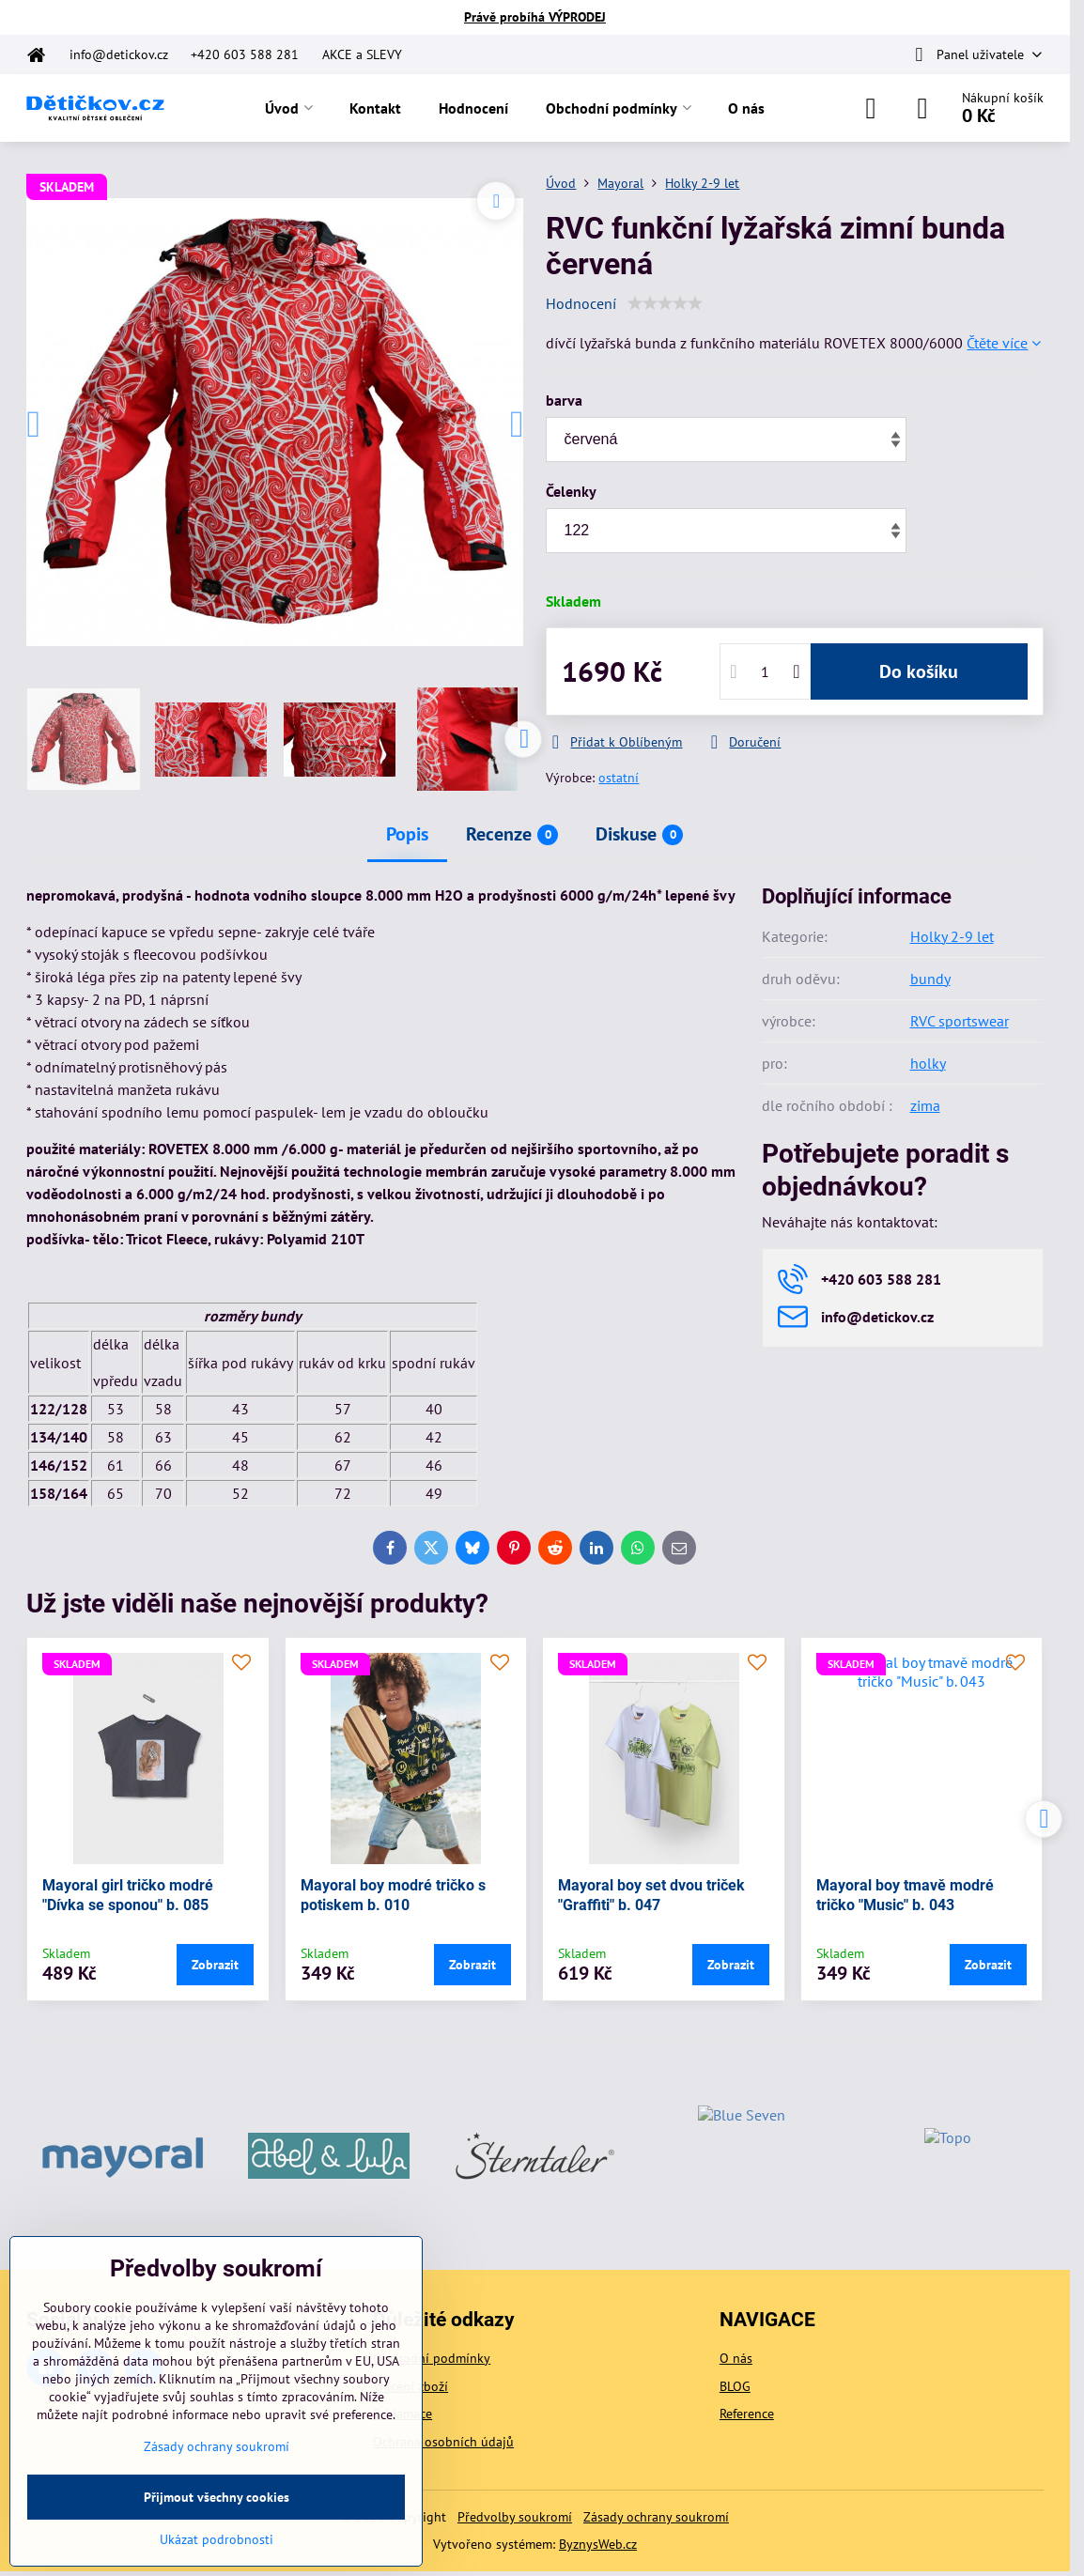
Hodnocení (581, 303)
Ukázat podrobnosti (216, 2539)
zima (925, 1105)
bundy (930, 978)
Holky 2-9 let (952, 936)
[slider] (665, 303)
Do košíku (918, 671)
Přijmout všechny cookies (216, 2497)
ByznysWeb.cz (598, 2544)
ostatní (618, 777)
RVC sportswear (959, 1020)
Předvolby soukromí (514, 2516)
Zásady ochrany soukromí (656, 2516)
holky (928, 1063)
